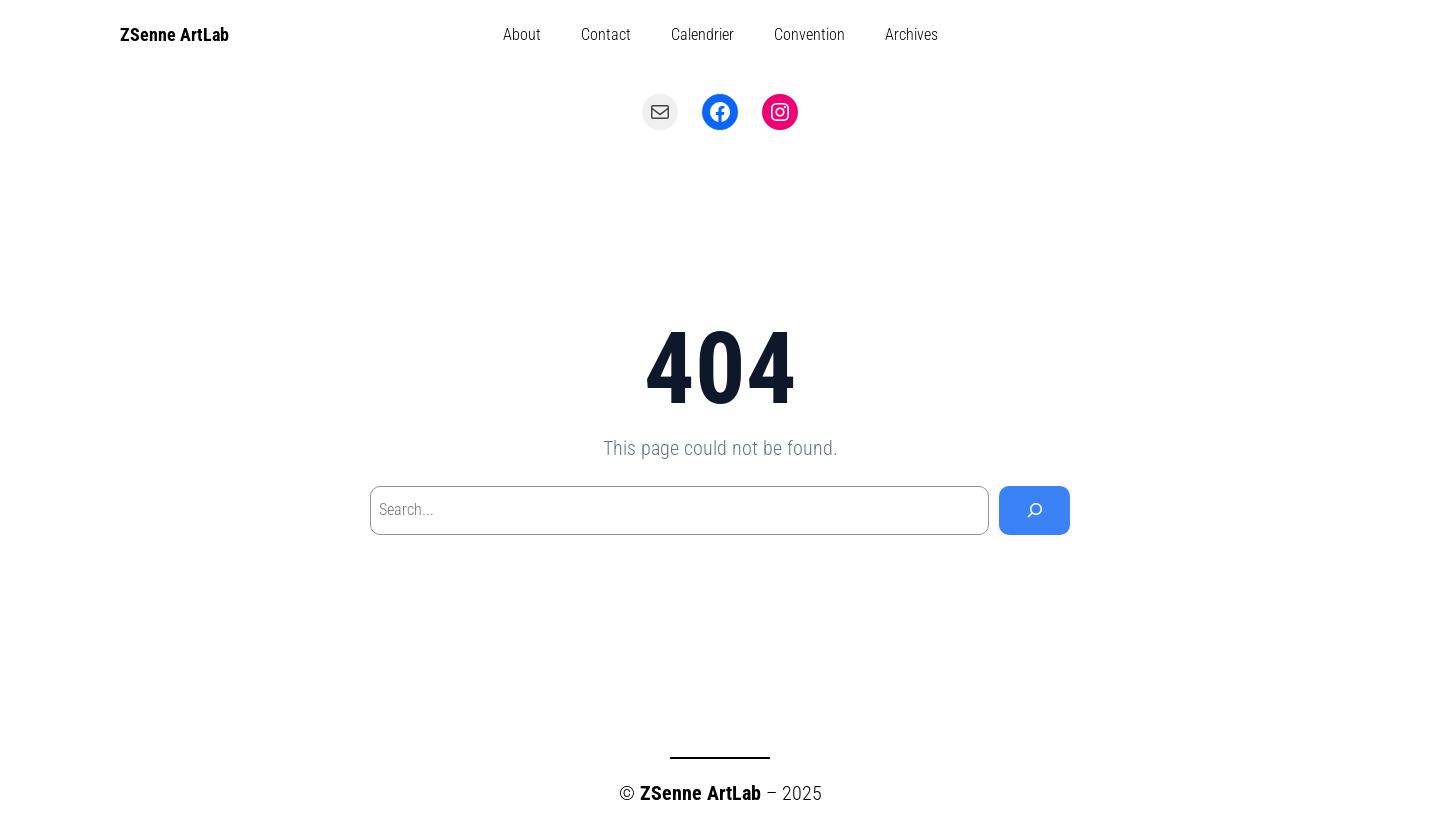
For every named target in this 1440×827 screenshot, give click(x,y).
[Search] (1034, 510)
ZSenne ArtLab (174, 34)
